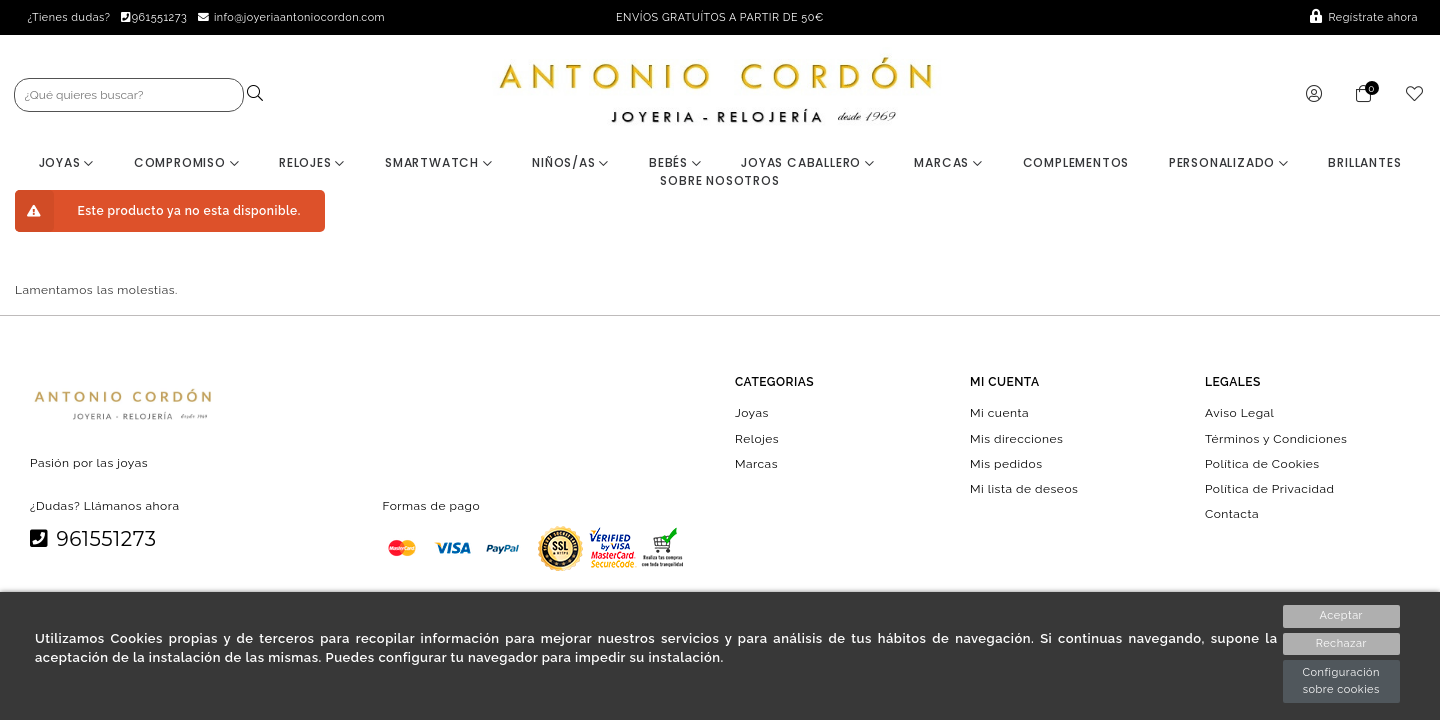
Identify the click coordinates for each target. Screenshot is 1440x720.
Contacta (1232, 514)
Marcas (948, 162)
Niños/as (570, 162)
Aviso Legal (1239, 413)
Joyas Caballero (808, 162)
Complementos (1076, 162)
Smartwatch (439, 162)
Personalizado (1229, 162)
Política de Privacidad (1270, 489)
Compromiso (187, 162)
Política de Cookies (1262, 463)
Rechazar (1341, 643)
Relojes (312, 162)
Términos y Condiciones (1276, 438)
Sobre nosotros (719, 180)
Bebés (675, 162)
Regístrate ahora (1364, 17)
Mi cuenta (999, 413)
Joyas (67, 162)
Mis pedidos (1006, 463)
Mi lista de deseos (1024, 489)
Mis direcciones (1016, 438)
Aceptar (1341, 615)
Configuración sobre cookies (1341, 681)
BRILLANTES (1364, 162)
